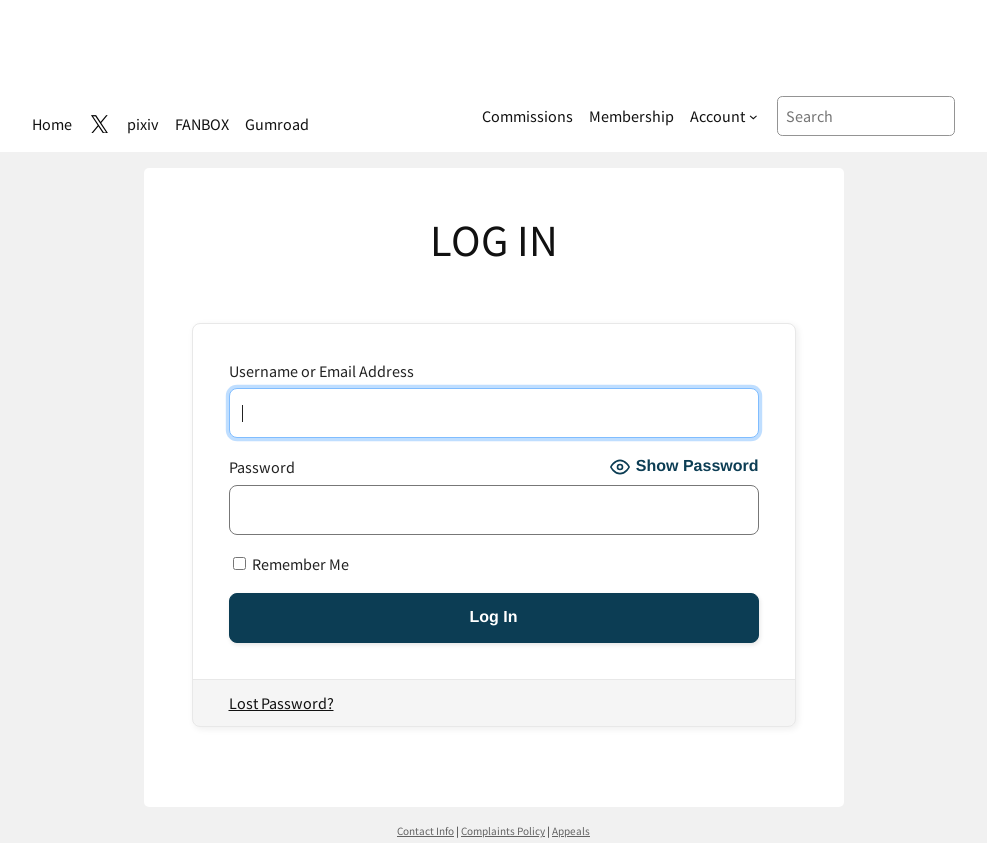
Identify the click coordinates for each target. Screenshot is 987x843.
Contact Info (425, 830)
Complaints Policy (503, 830)
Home (52, 123)
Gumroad (277, 123)
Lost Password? (281, 702)
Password (262, 466)
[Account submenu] (723, 116)
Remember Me (291, 563)
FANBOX (202, 123)
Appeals (571, 830)
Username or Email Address (321, 370)
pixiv (143, 123)
